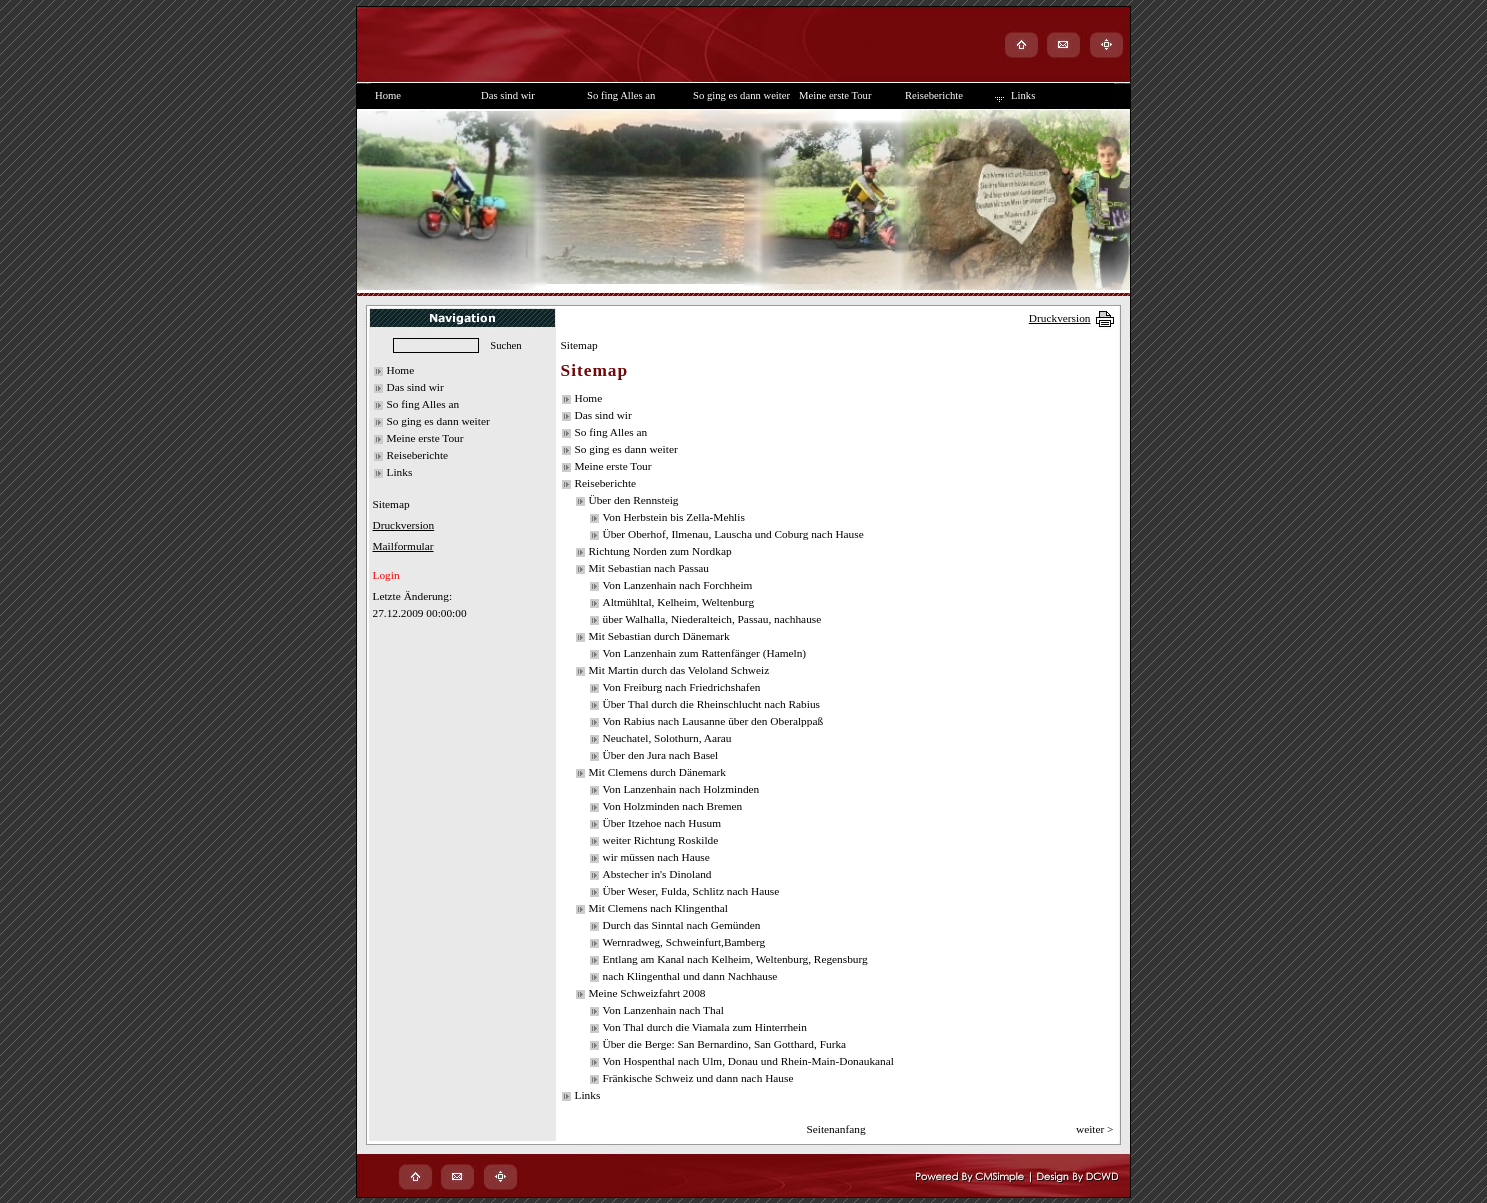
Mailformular (403, 546)
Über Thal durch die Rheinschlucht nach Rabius (712, 704)
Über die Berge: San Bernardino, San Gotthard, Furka (725, 1044)
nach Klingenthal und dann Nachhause (690, 976)
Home (401, 370)
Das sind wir (415, 387)
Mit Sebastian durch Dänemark (659, 636)
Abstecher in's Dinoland (657, 874)
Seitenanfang (835, 1129)
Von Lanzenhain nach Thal (663, 1010)
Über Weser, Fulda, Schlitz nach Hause (691, 891)
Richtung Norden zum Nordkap (660, 551)
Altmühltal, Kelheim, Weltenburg (679, 602)
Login (386, 575)
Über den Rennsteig (634, 500)
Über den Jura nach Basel (661, 755)
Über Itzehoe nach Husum (662, 823)
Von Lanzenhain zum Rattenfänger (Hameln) (705, 653)
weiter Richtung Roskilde (661, 840)
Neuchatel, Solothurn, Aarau (667, 738)
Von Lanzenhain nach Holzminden (681, 789)
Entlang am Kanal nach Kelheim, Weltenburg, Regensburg (735, 959)
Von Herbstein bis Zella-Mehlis (674, 517)
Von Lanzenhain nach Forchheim (678, 585)
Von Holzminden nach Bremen (673, 806)
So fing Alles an (423, 404)
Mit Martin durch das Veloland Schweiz (679, 670)
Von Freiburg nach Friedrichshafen (682, 687)
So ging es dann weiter (438, 421)
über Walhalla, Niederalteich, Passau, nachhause (712, 619)
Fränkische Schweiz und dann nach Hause (698, 1078)
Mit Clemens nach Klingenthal (658, 908)
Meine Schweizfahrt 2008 (647, 993)
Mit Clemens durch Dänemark (657, 772)
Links (400, 472)
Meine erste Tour (425, 438)
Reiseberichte (418, 455)
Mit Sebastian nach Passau (649, 568)
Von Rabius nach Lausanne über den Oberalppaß (713, 721)
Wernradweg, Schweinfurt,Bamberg (684, 942)
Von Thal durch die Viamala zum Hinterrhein (705, 1027)
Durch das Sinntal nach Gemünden (682, 925)
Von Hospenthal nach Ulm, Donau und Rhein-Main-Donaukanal (748, 1061)
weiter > (1095, 1129)
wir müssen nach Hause (656, 857)
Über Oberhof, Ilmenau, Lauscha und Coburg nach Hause (733, 534)
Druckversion (1060, 318)
